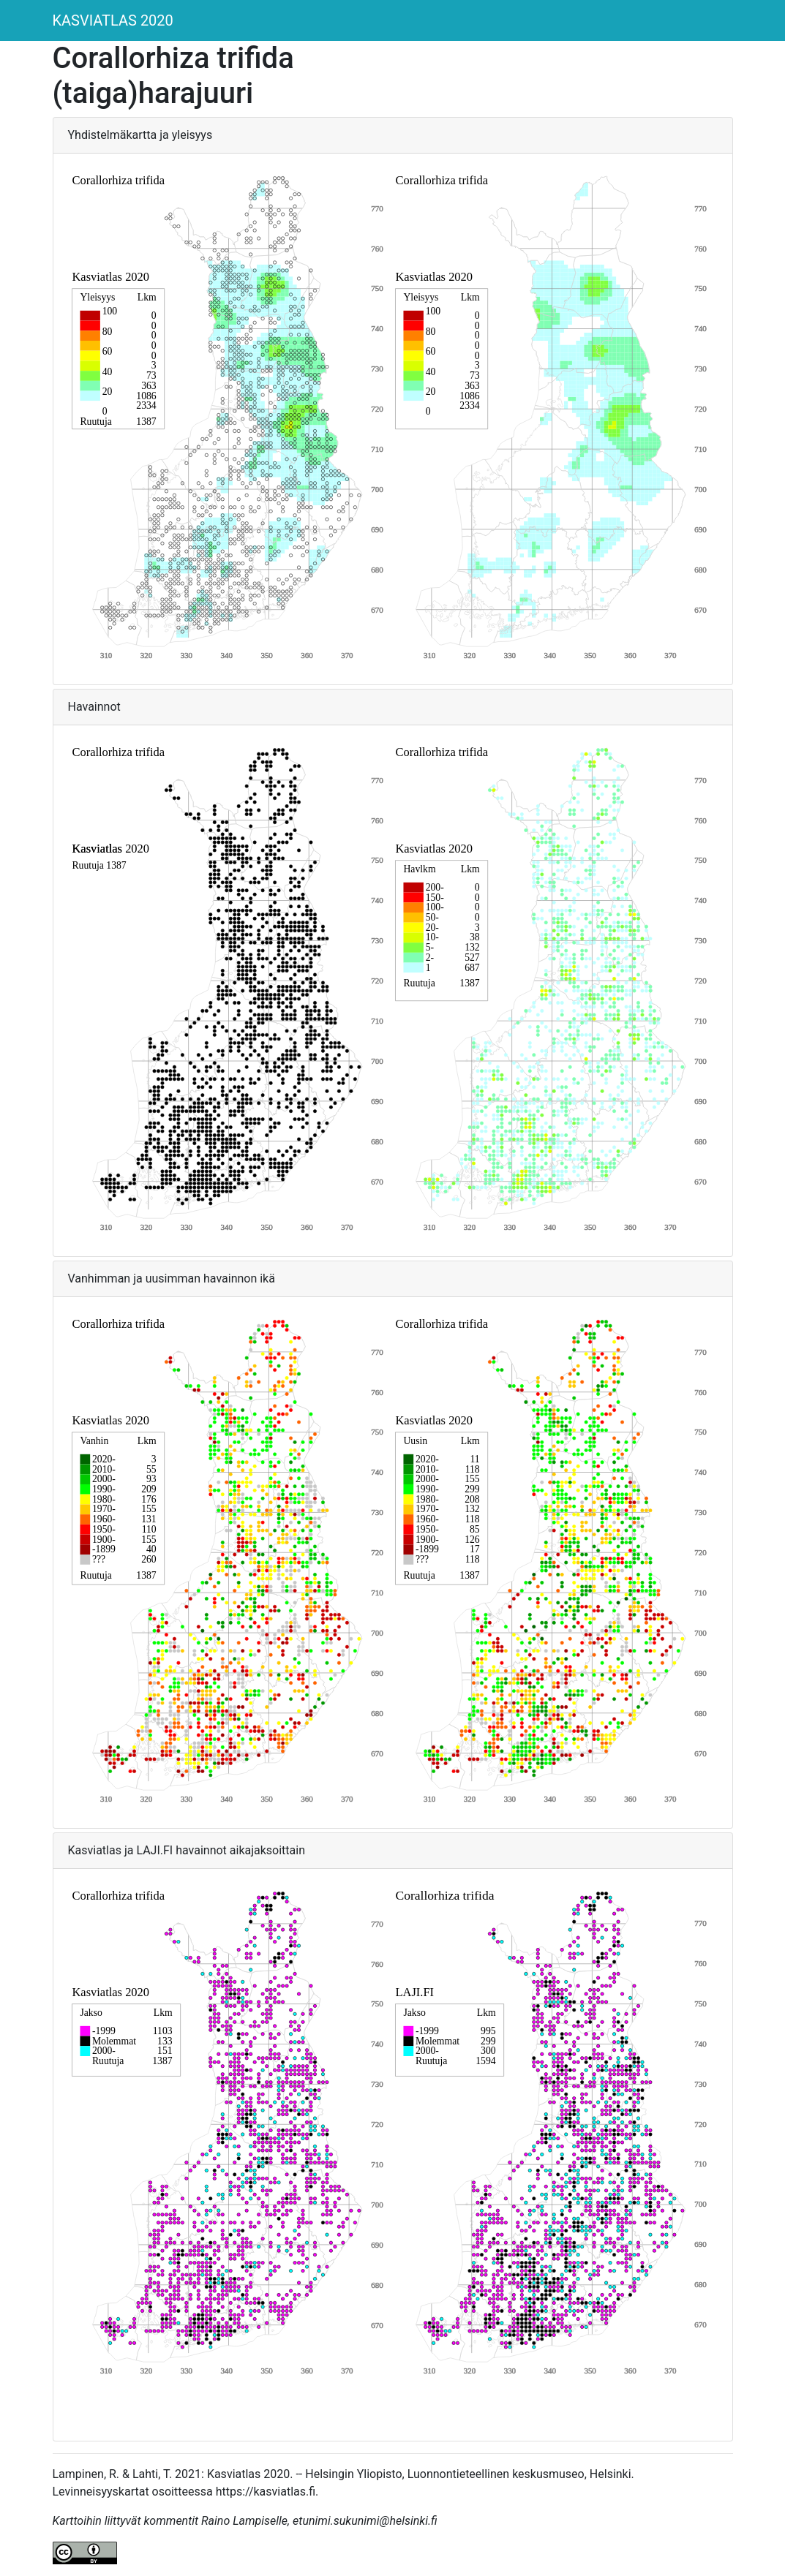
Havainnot (94, 707)
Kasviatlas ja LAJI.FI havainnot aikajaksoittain (187, 1850)
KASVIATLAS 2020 (113, 20)
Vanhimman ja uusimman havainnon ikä (171, 1278)
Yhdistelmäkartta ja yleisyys (140, 135)
